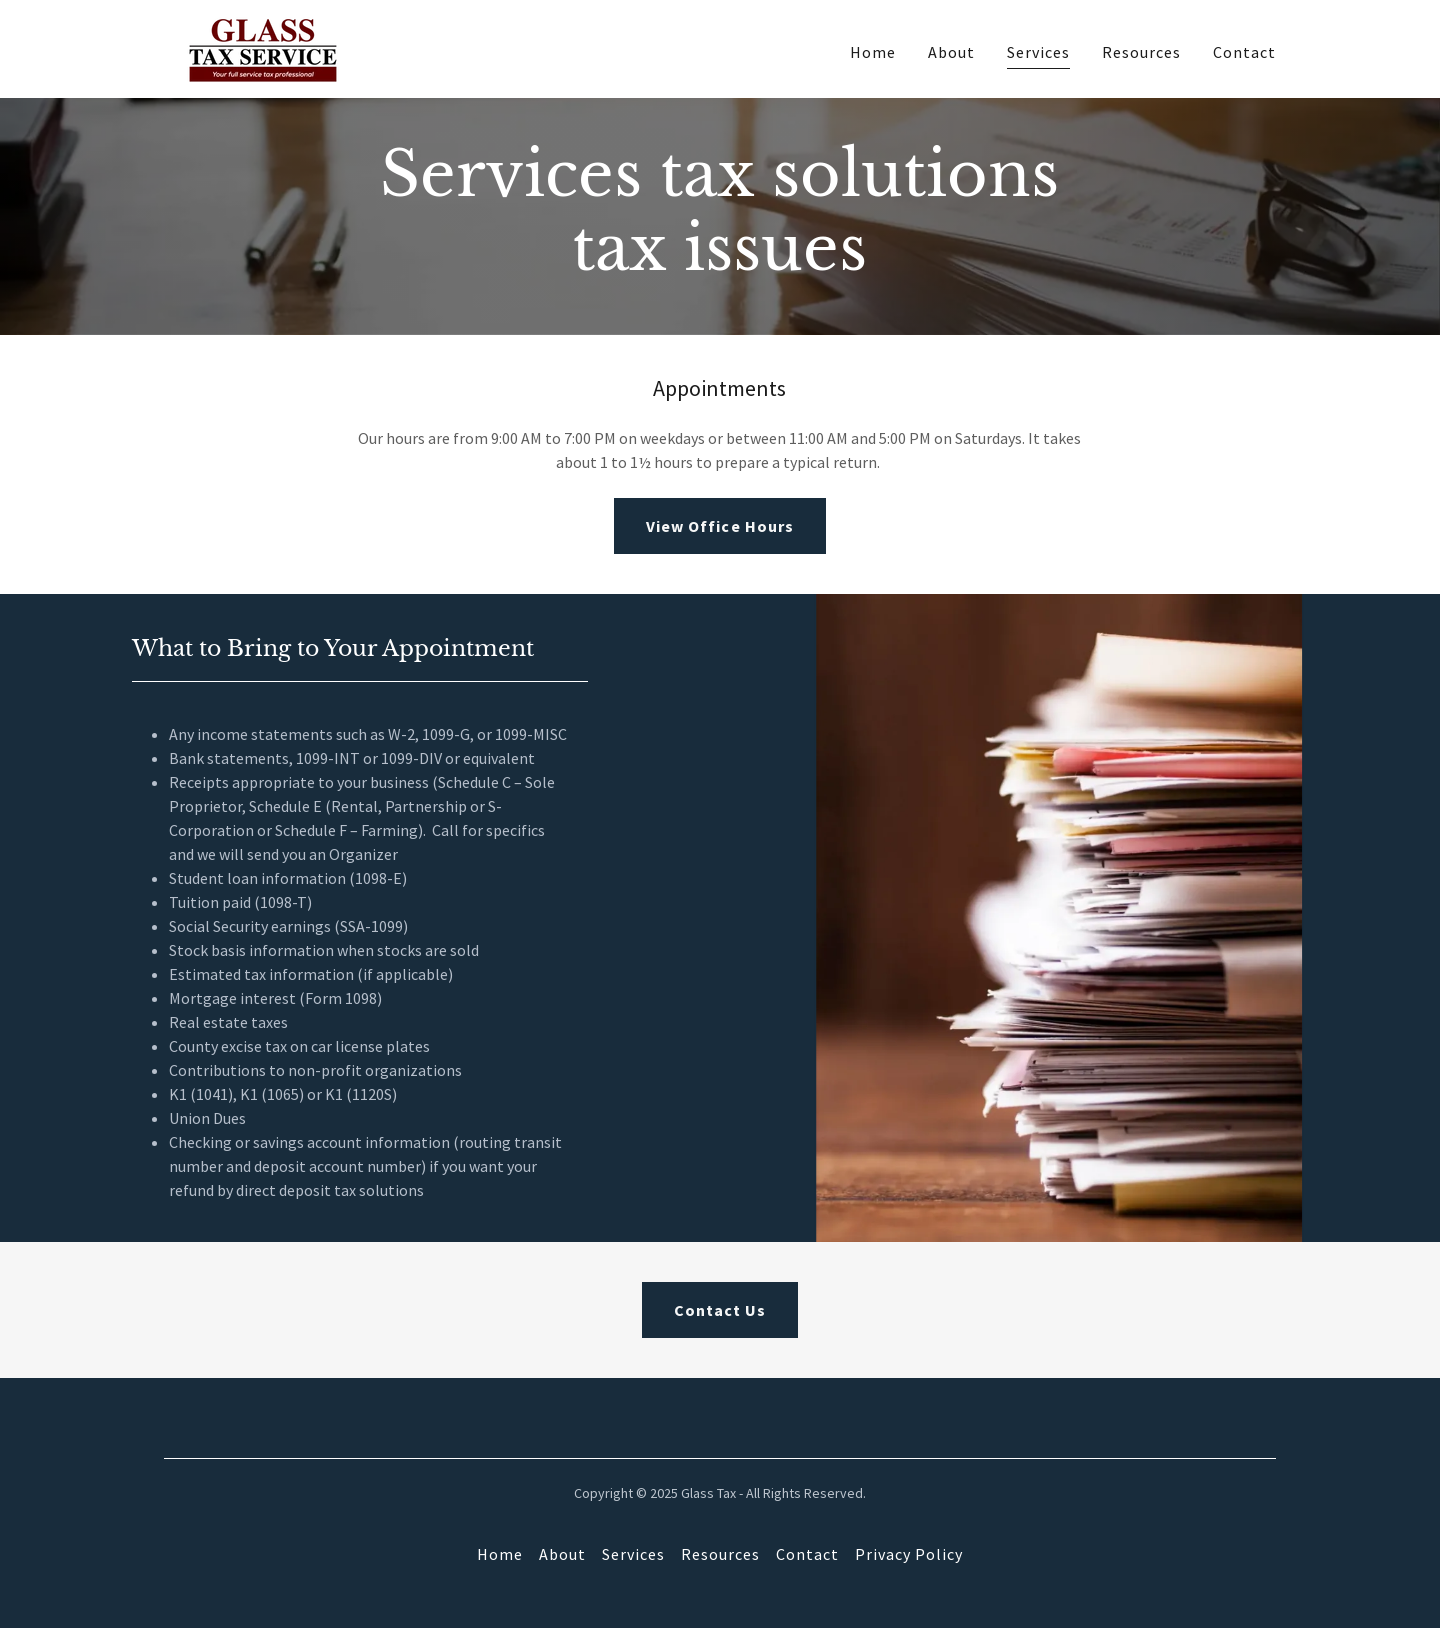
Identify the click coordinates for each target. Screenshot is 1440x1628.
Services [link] (1038, 52)
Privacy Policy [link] (909, 1554)
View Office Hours (719, 526)
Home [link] (873, 52)
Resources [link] (1141, 52)
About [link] (951, 52)
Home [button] (500, 1554)
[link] (263, 47)
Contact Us (720, 1310)
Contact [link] (1244, 52)
